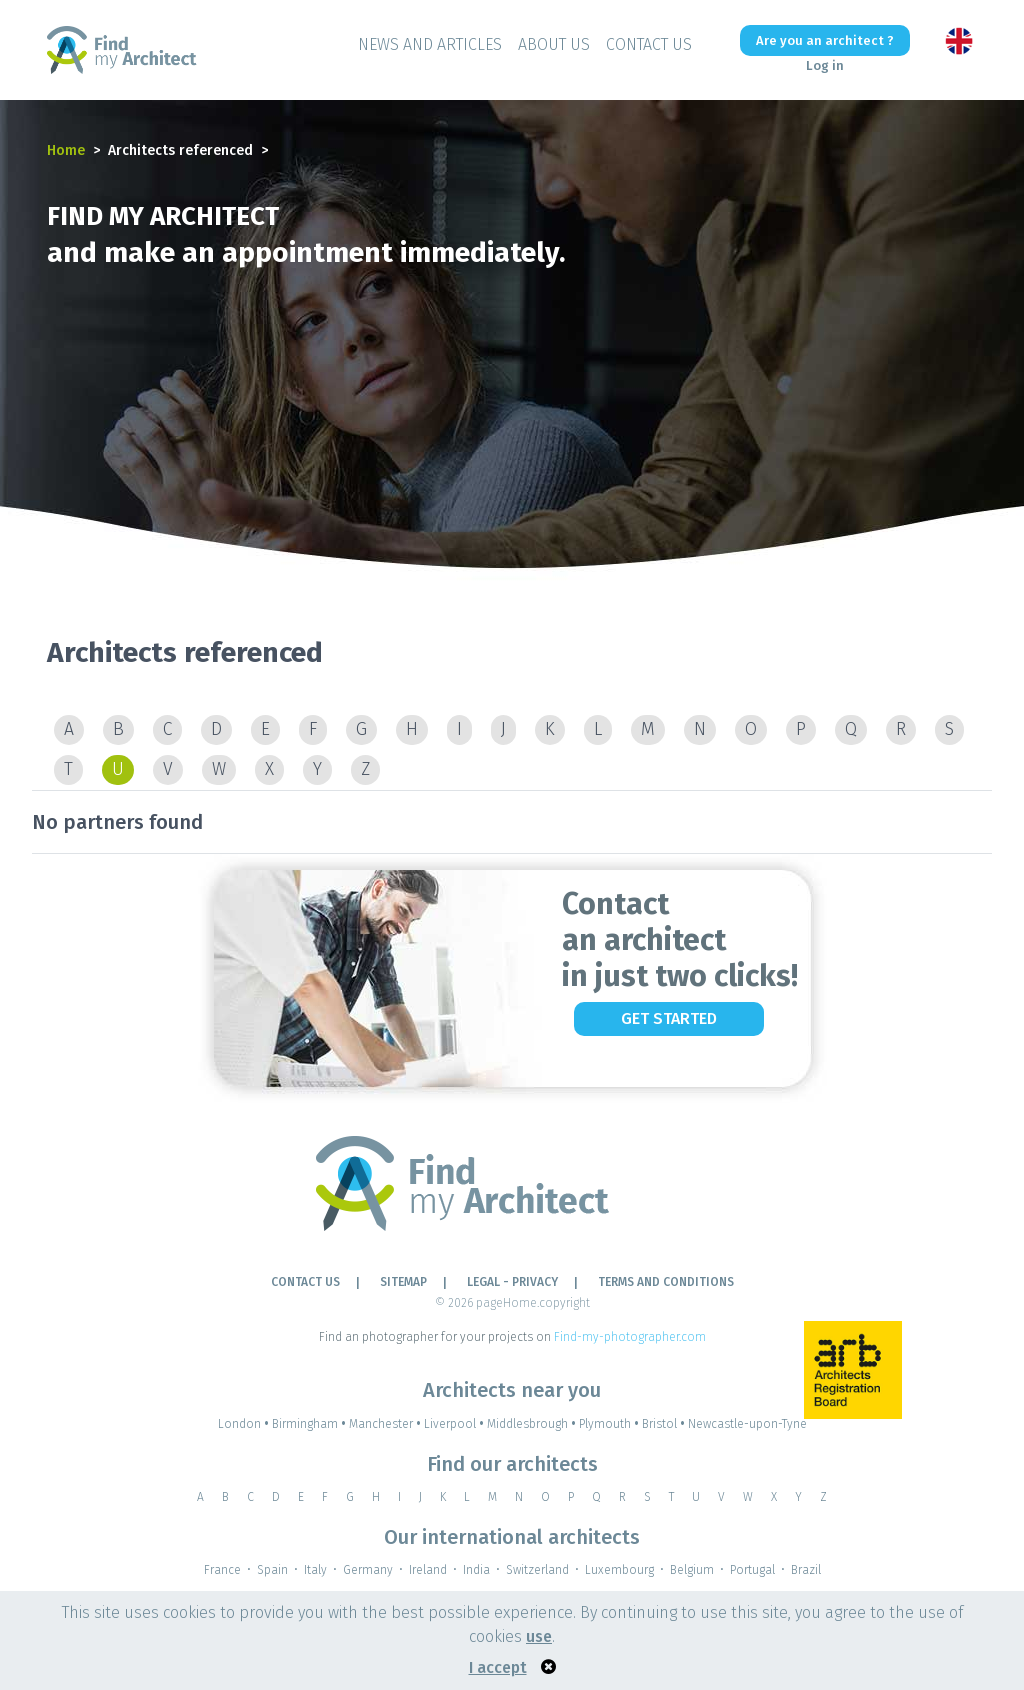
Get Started (669, 1018)
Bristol (665, 1424)
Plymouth (610, 1424)
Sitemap (403, 1282)
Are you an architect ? (825, 40)
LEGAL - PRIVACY (512, 1282)
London (245, 1424)
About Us (554, 44)
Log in (825, 65)
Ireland (428, 1570)
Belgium (692, 1570)
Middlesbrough (533, 1424)
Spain (272, 1570)
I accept (498, 1667)
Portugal (752, 1570)
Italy (315, 1570)
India (476, 1570)
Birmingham (310, 1424)
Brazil (806, 1570)
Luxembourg (619, 1570)
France (222, 1570)
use (539, 1636)
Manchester (386, 1424)
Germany (368, 1570)
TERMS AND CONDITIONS (666, 1282)
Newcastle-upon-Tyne (747, 1424)
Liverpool (455, 1424)
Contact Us (649, 44)
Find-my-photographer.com (630, 1337)
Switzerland (537, 1570)
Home (66, 150)
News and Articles (430, 44)
